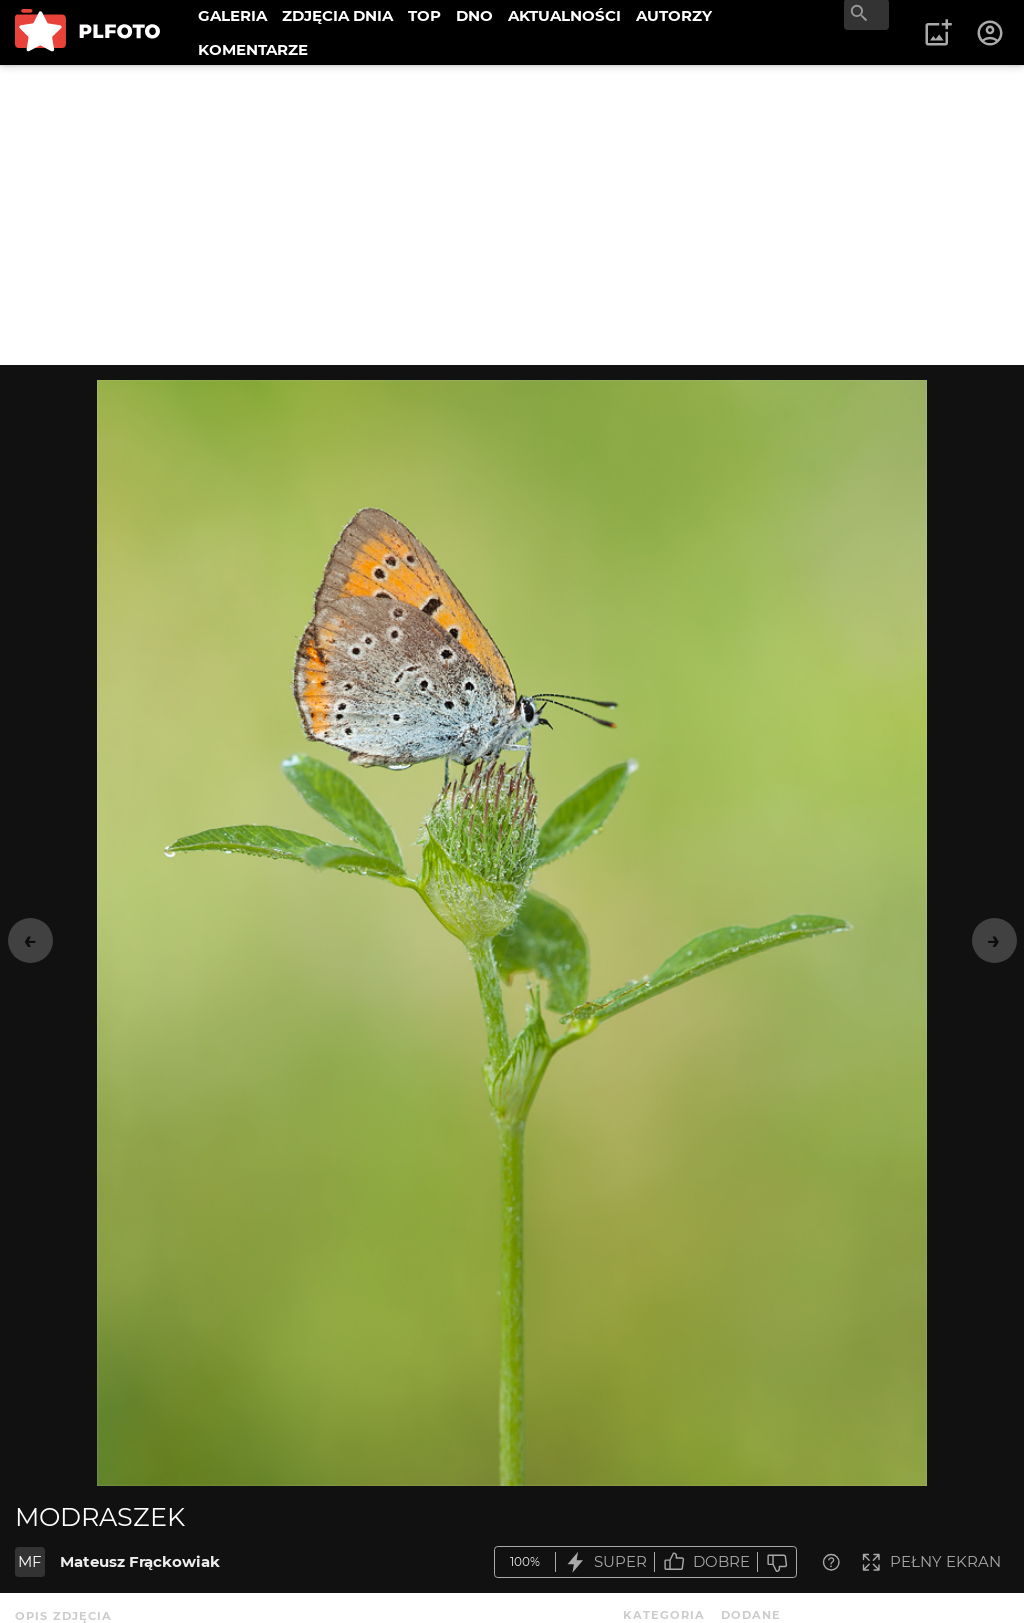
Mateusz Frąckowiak (140, 1561)
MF (30, 1561)
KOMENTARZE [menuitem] (253, 49)
